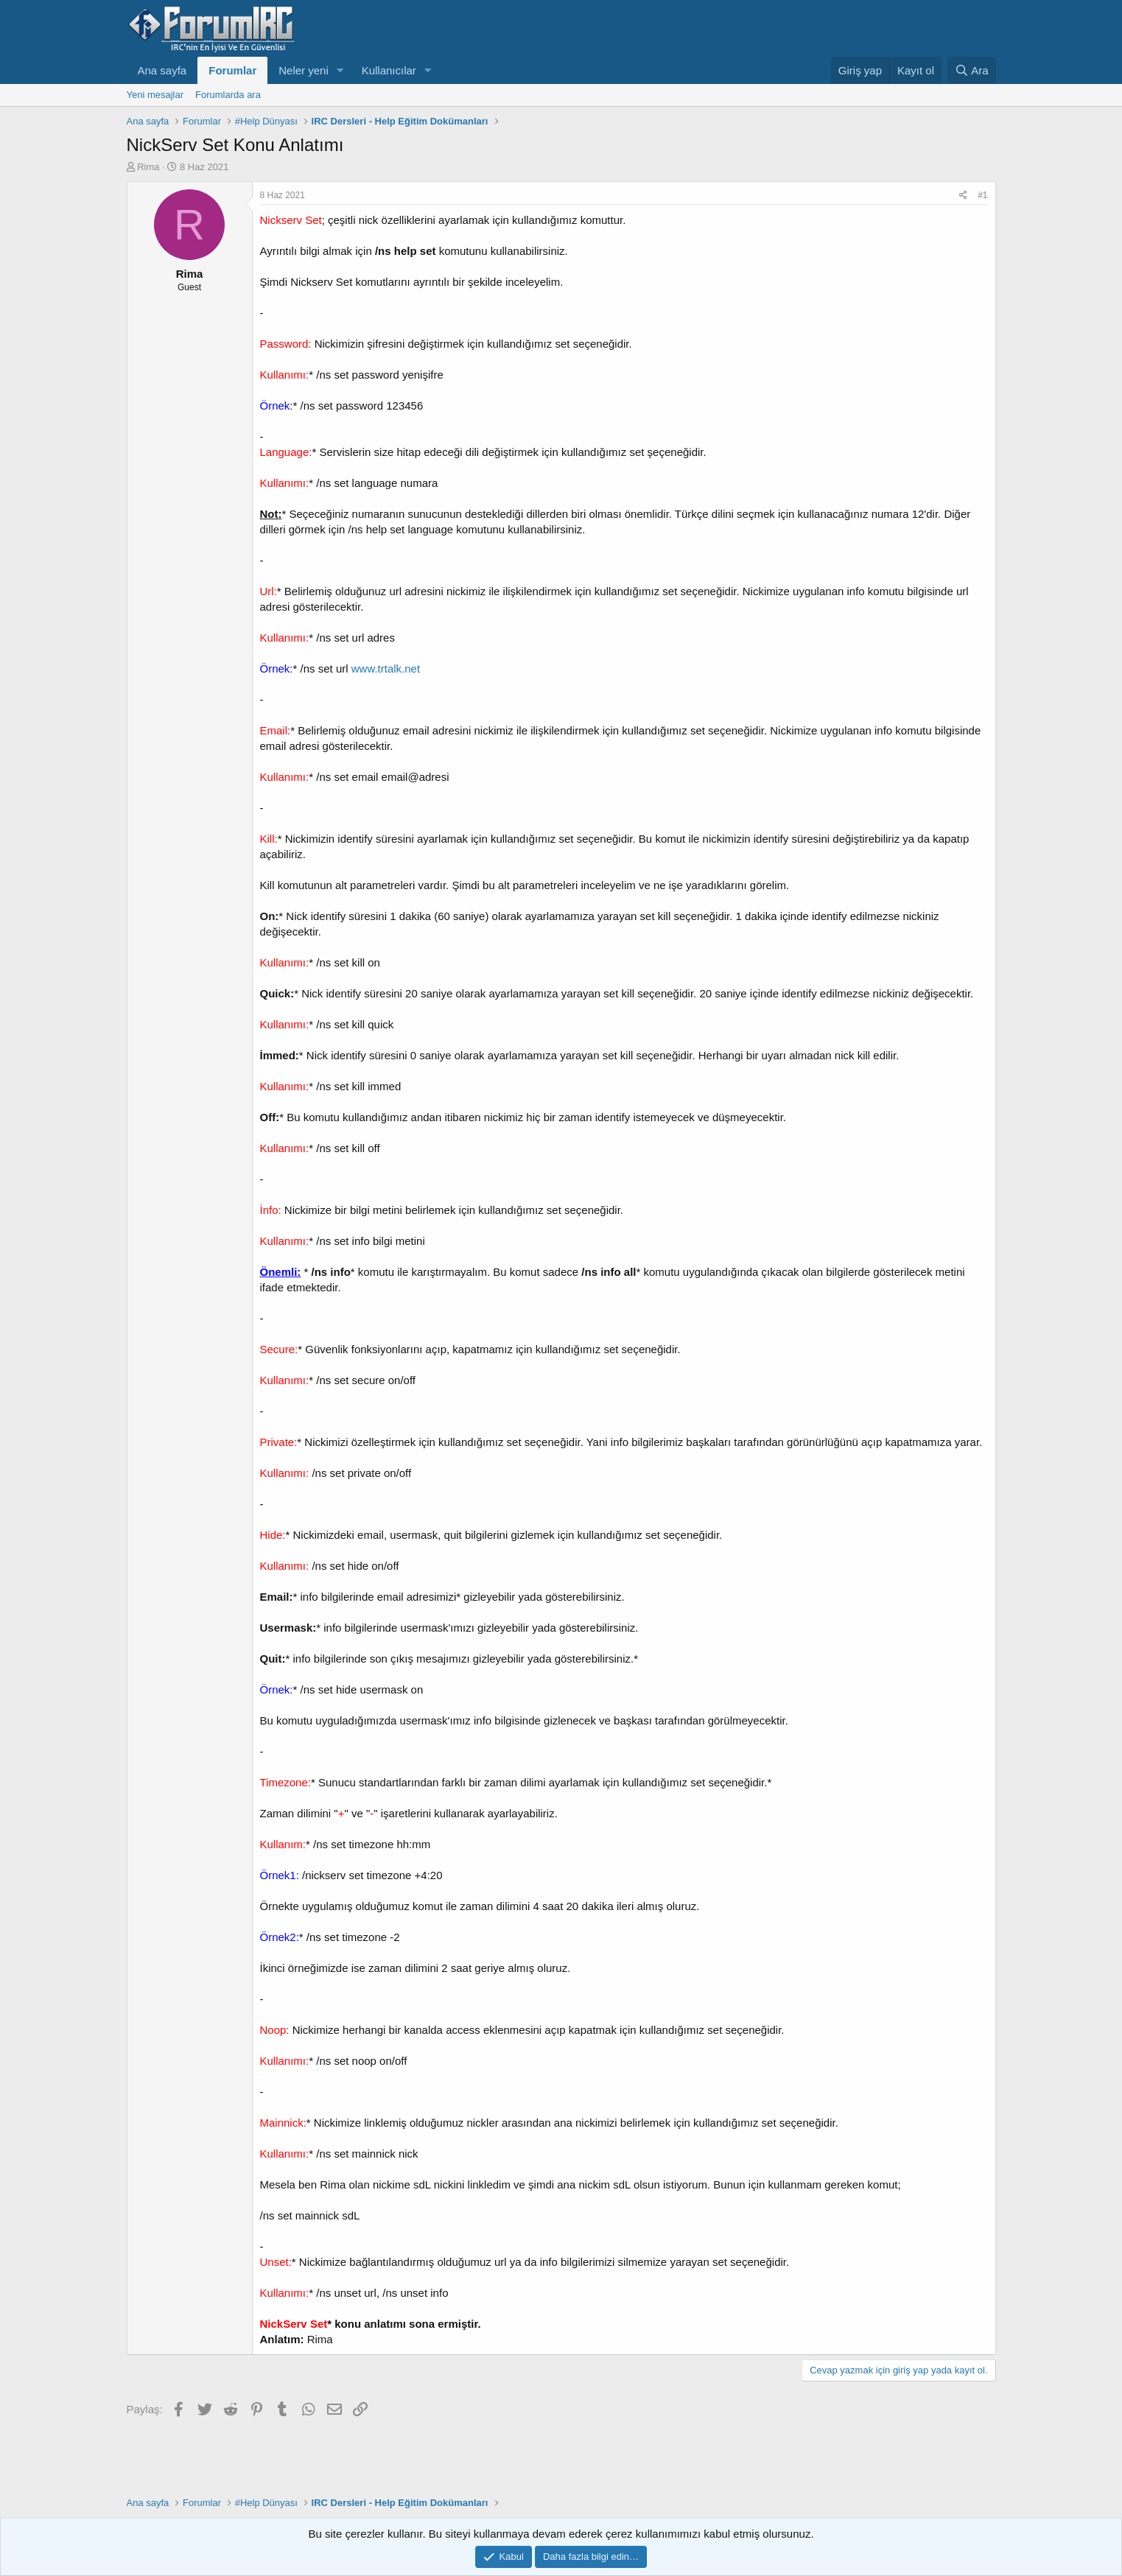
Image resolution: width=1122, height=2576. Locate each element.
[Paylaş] (963, 195)
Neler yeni (303, 70)
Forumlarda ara (228, 94)
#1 (982, 195)
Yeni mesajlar (155, 94)
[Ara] (971, 70)
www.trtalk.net (385, 668)
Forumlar (232, 70)
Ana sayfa (162, 70)
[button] (340, 70)
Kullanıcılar (389, 70)
